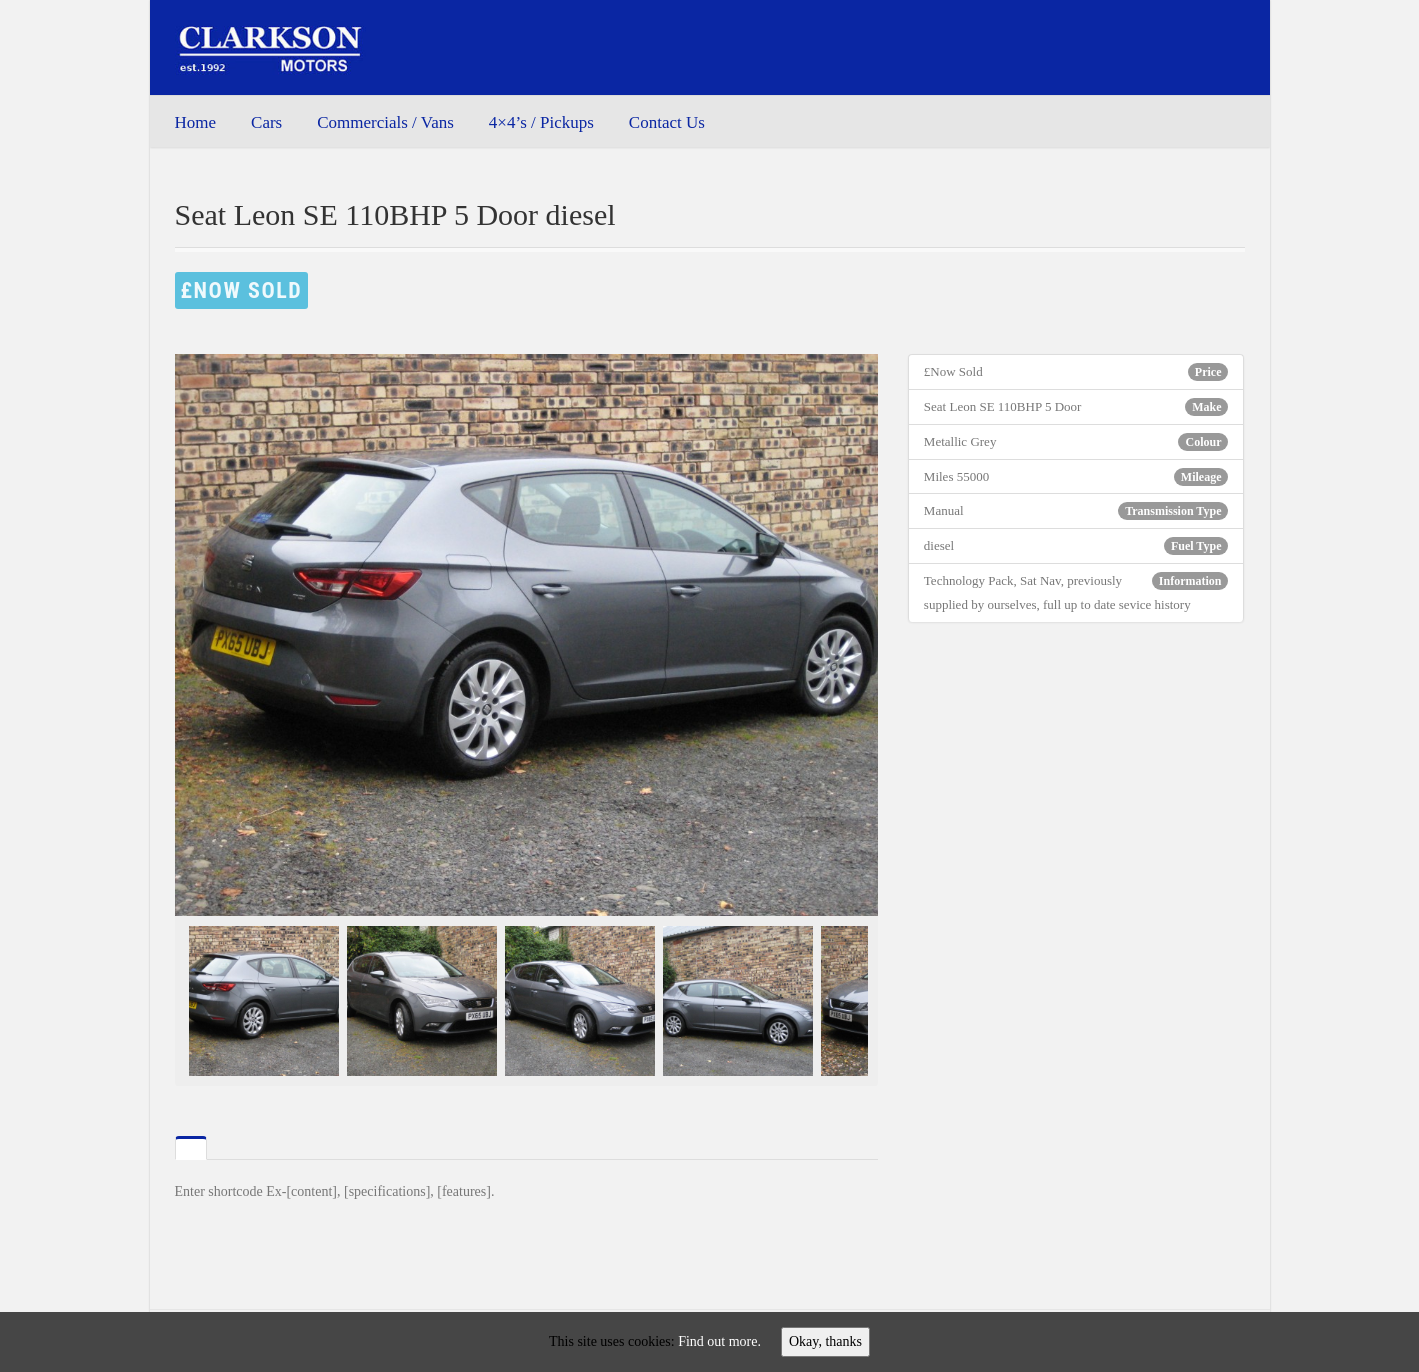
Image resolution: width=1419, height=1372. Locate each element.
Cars (266, 122)
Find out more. (719, 1341)
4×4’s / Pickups (541, 122)
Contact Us (667, 122)
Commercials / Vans (385, 122)
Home (196, 122)
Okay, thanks (825, 1341)
